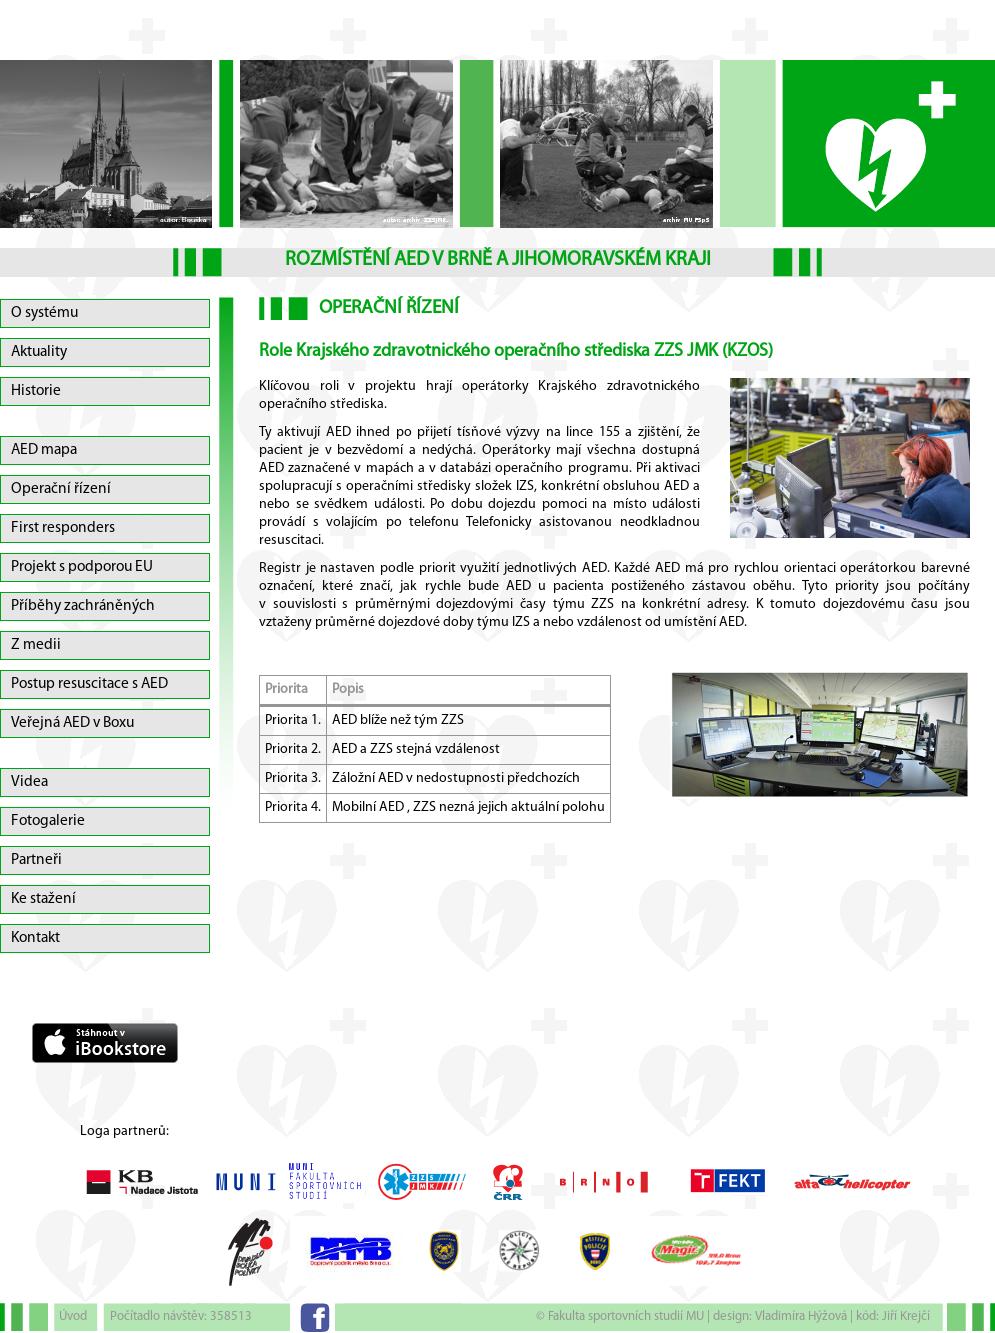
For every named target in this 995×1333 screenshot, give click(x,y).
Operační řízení (61, 489)
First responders (63, 528)
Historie (36, 391)
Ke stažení (43, 899)
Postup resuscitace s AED (89, 684)
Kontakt (35, 938)
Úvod (73, 1316)
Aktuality (39, 352)
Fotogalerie (48, 821)
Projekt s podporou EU (82, 567)
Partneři (36, 860)
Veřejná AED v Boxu (72, 723)
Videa (29, 782)
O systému (44, 313)
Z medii (36, 645)
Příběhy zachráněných (83, 606)
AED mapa (44, 450)
